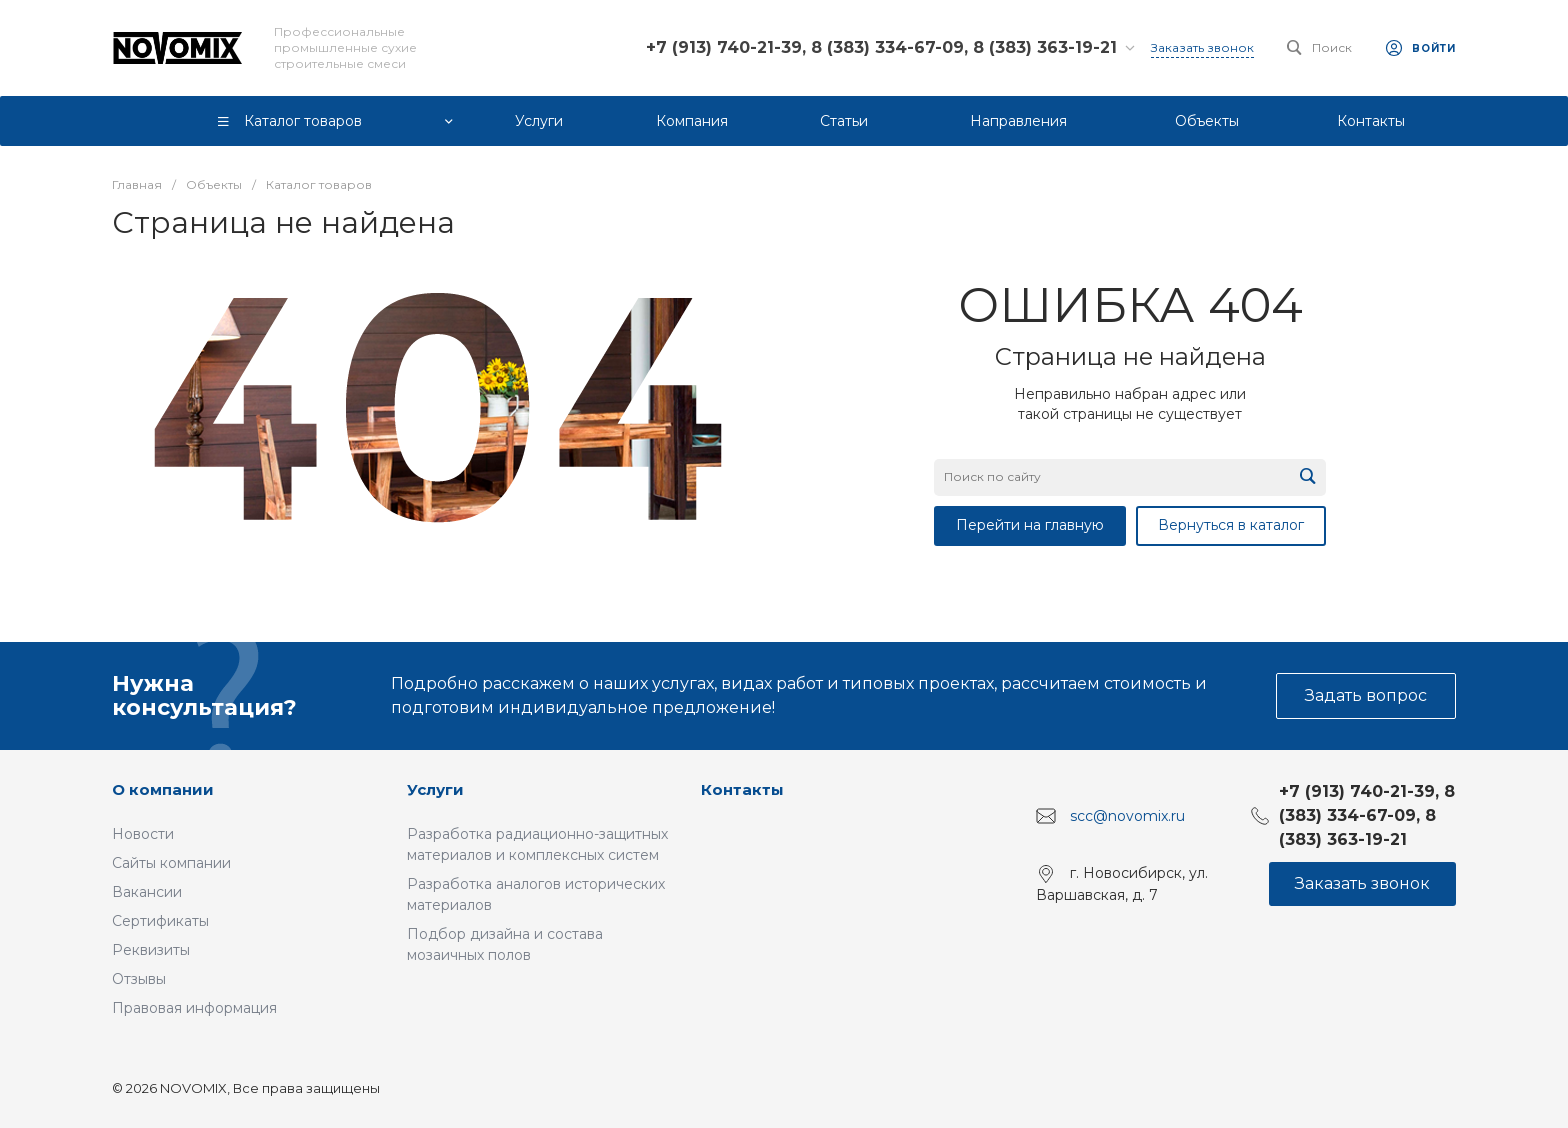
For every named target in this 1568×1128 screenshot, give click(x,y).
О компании (163, 789)
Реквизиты (151, 950)
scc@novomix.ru (1127, 816)
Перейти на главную (1030, 525)
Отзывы (139, 979)
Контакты (742, 789)
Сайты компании (171, 863)
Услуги (435, 789)
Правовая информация (194, 1008)
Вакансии (147, 892)
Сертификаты (160, 921)
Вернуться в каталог (1231, 525)
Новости (143, 834)
